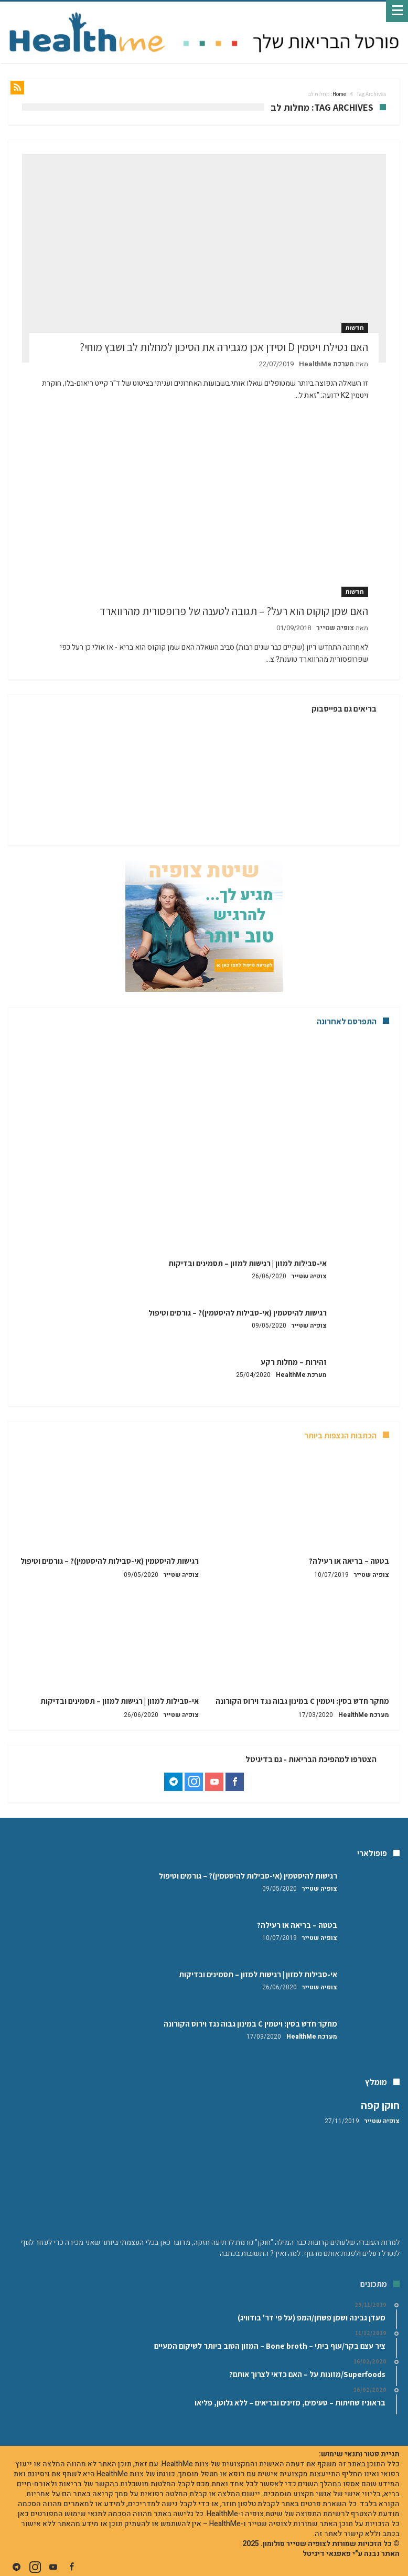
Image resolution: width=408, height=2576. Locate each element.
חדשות (355, 328)
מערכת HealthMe (326, 364)
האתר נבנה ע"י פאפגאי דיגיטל (351, 2553)
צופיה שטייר (335, 628)
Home (339, 94)
